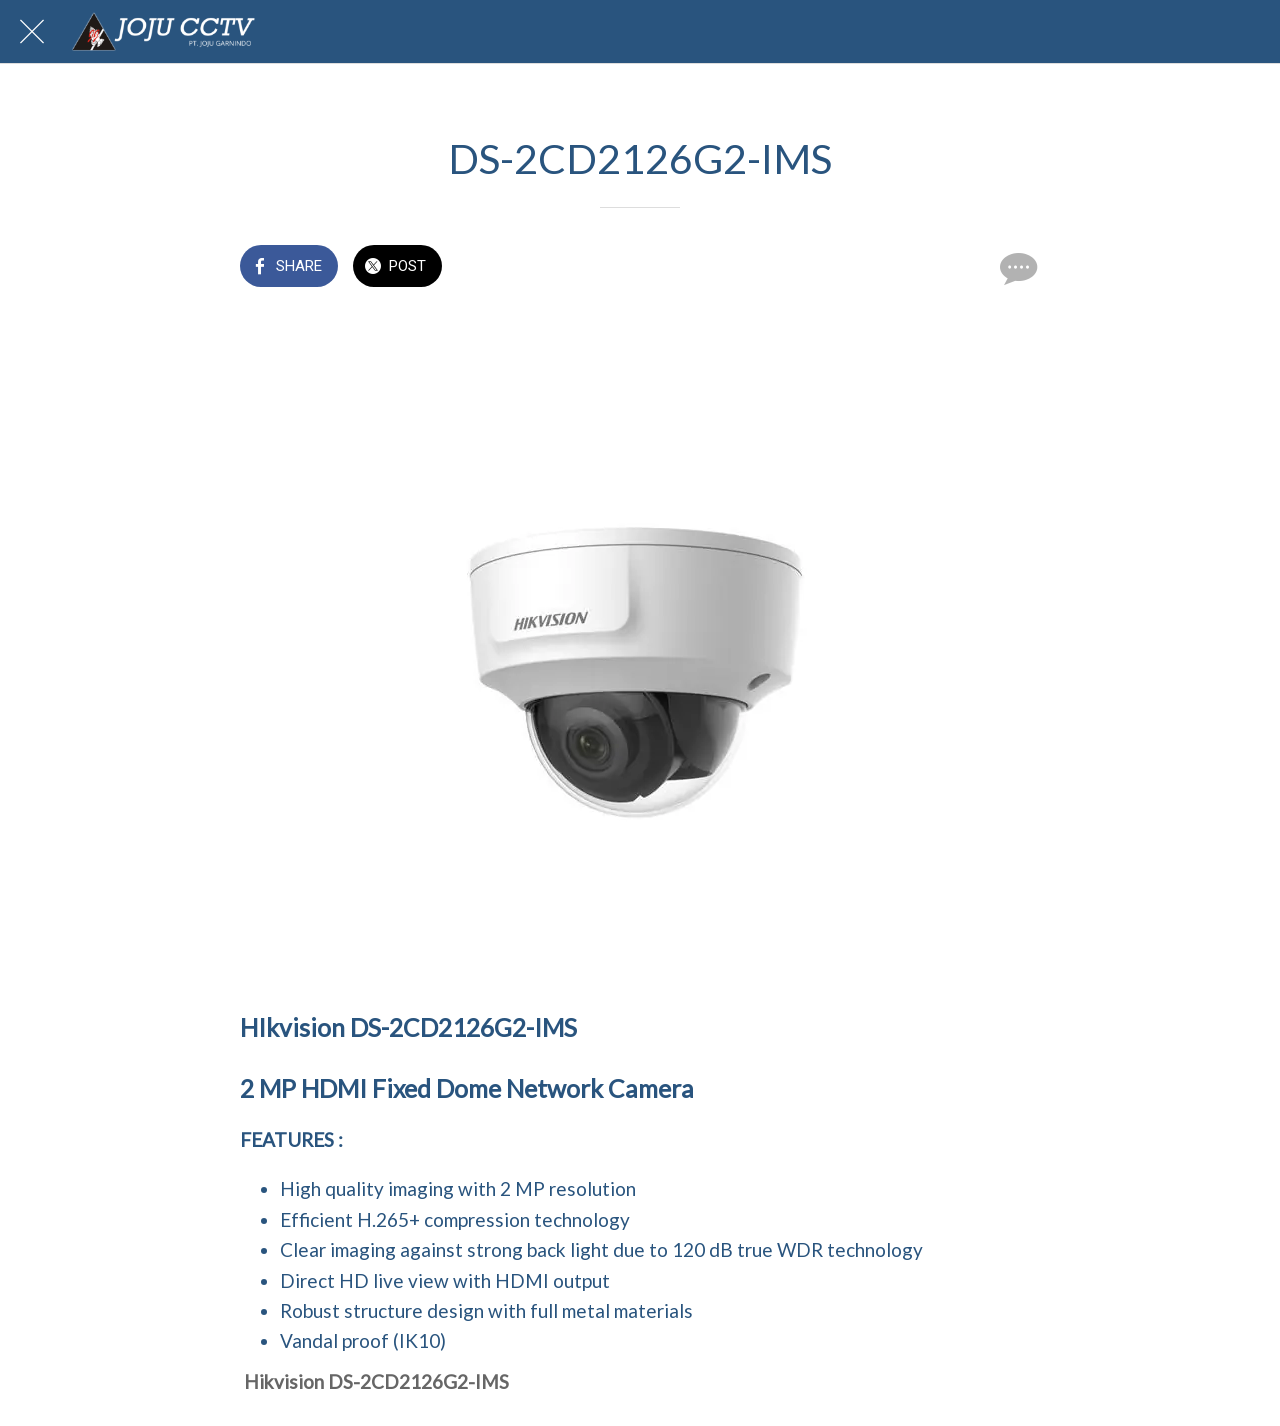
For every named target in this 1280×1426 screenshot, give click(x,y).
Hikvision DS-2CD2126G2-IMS (376, 1381)
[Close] (32, 32)
